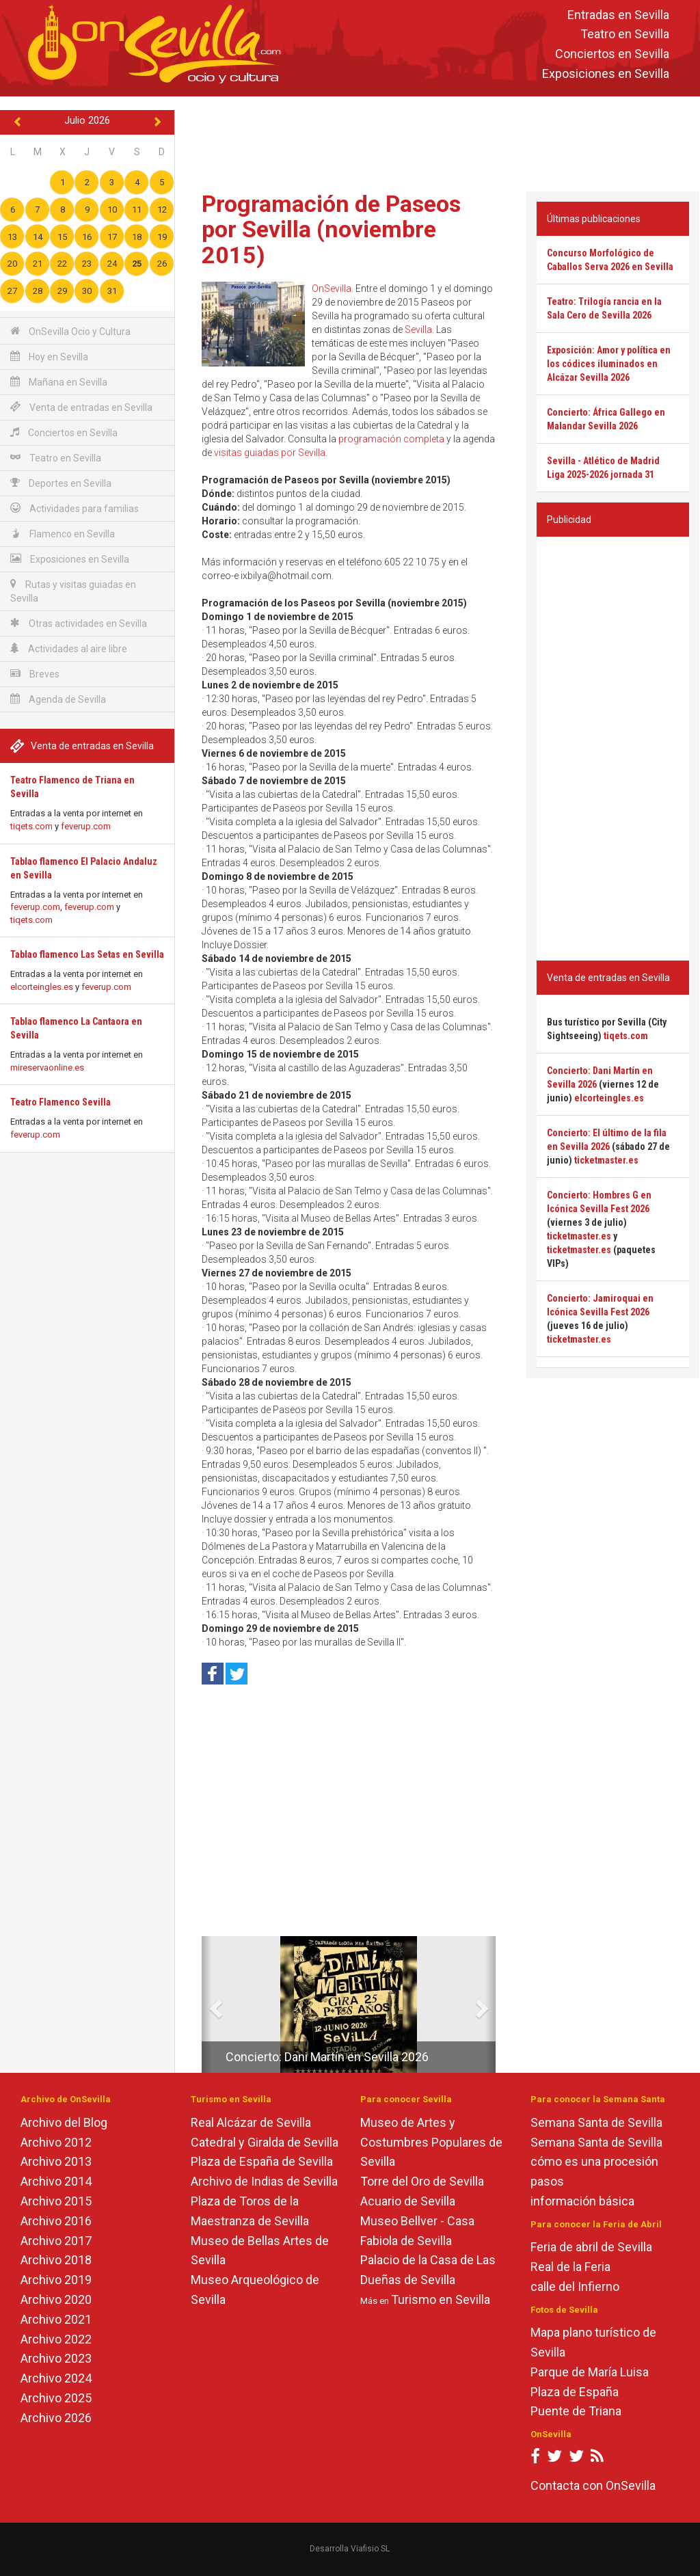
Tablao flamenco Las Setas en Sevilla (87, 954)
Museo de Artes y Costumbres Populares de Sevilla (431, 2142)
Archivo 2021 (56, 2319)
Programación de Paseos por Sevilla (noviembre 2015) (331, 229)
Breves (34, 674)
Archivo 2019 (56, 2279)
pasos (547, 2181)
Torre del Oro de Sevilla (422, 2181)
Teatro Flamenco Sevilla (60, 1102)
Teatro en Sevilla (624, 34)
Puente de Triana (575, 2411)
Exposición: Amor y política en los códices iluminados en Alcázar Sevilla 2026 (609, 364)
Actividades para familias (74, 508)
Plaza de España (574, 2392)
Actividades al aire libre (68, 648)
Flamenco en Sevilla (62, 533)
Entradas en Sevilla (618, 15)
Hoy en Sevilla (49, 356)
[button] (207, 2004)
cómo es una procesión (594, 2161)
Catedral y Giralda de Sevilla (264, 2142)
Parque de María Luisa (589, 2372)
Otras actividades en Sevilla (78, 623)
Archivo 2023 (56, 2358)
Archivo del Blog (64, 2122)
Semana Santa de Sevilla (596, 2122)
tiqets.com (31, 826)
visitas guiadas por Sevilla (269, 452)
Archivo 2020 (56, 2299)
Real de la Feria (570, 2266)
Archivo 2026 (56, 2418)
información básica (582, 2201)
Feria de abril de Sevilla (591, 2247)
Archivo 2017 (56, 2240)
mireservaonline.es (47, 1067)
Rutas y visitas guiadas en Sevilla (73, 591)
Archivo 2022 (56, 2339)
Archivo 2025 (56, 2398)
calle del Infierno (574, 2286)
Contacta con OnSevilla (593, 2485)
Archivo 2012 (56, 2142)
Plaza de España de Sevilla (262, 2161)
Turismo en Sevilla (440, 2299)
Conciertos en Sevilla (612, 54)
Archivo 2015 (56, 2201)
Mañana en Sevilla (58, 382)
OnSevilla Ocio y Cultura (70, 331)
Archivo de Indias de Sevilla (264, 2181)
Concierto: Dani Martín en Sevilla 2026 (327, 2057)
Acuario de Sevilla (407, 2201)
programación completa (391, 438)
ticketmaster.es (606, 1160)
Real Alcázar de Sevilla (251, 2122)
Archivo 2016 (56, 2221)
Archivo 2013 (56, 2161)
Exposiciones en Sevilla (605, 73)
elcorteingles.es (41, 987)
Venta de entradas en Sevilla (81, 407)
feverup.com (86, 826)
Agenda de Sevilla (58, 699)
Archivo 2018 (56, 2260)
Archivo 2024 (56, 2378)
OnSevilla (331, 288)
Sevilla (418, 329)
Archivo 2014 (56, 2181)
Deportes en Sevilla (60, 483)
